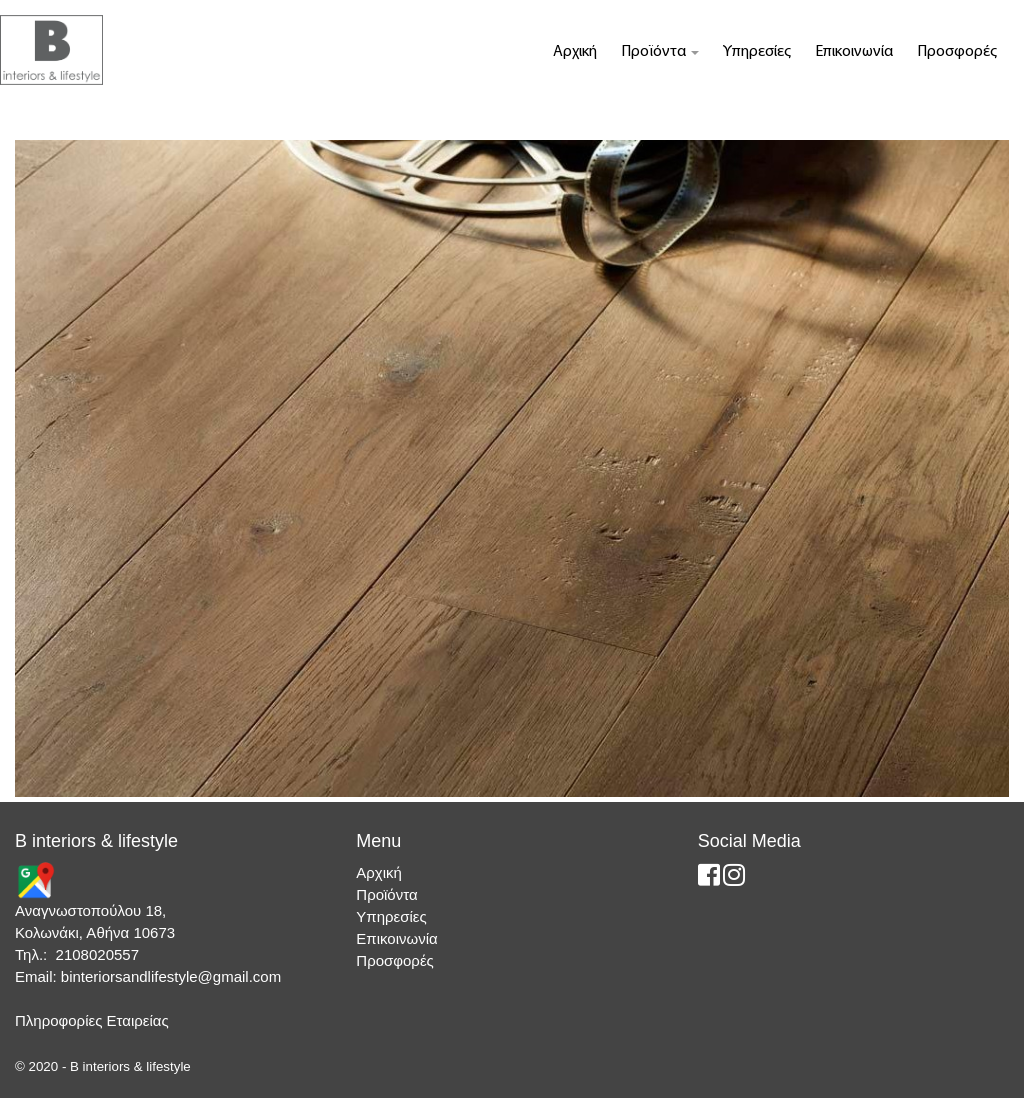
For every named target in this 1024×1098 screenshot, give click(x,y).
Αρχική (575, 52)
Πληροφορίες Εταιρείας (92, 1020)
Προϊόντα (660, 52)
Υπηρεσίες (757, 52)
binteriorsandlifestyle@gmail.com (171, 976)
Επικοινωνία (854, 52)
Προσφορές (957, 52)
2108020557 (97, 954)
